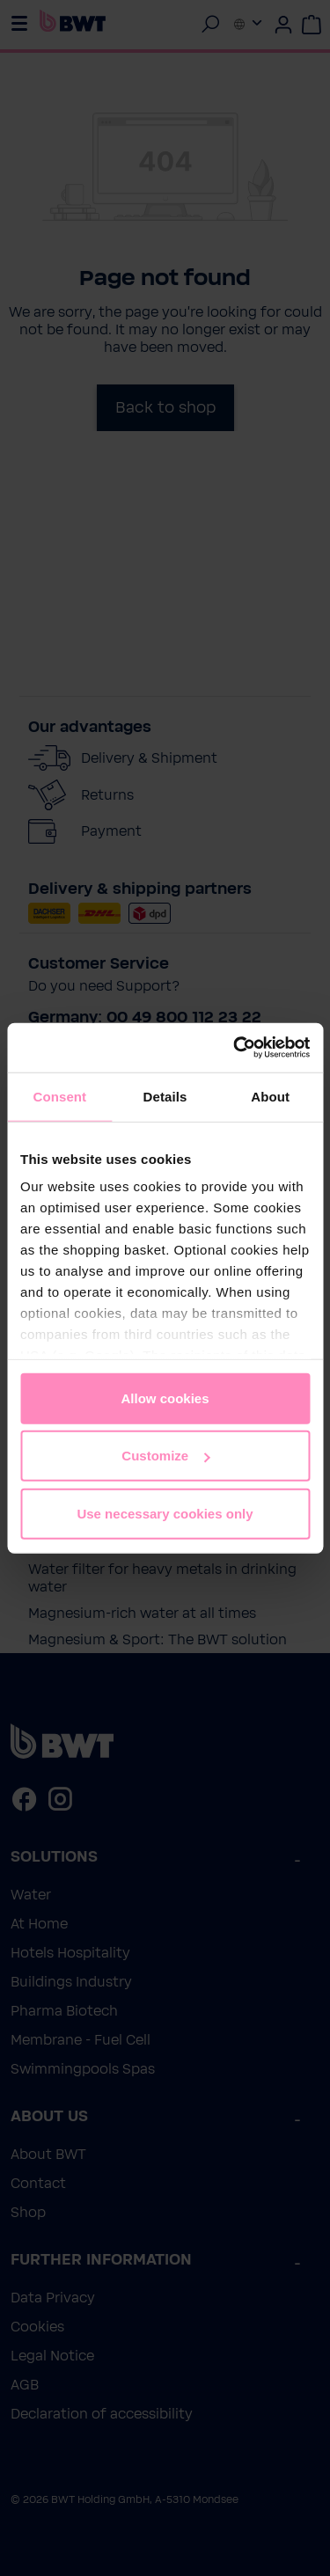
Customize (165, 1455)
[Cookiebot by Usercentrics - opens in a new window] (235, 1047)
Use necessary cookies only (165, 1512)
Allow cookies (165, 1397)
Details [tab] (165, 1095)
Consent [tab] (59, 1095)
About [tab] (270, 1095)
